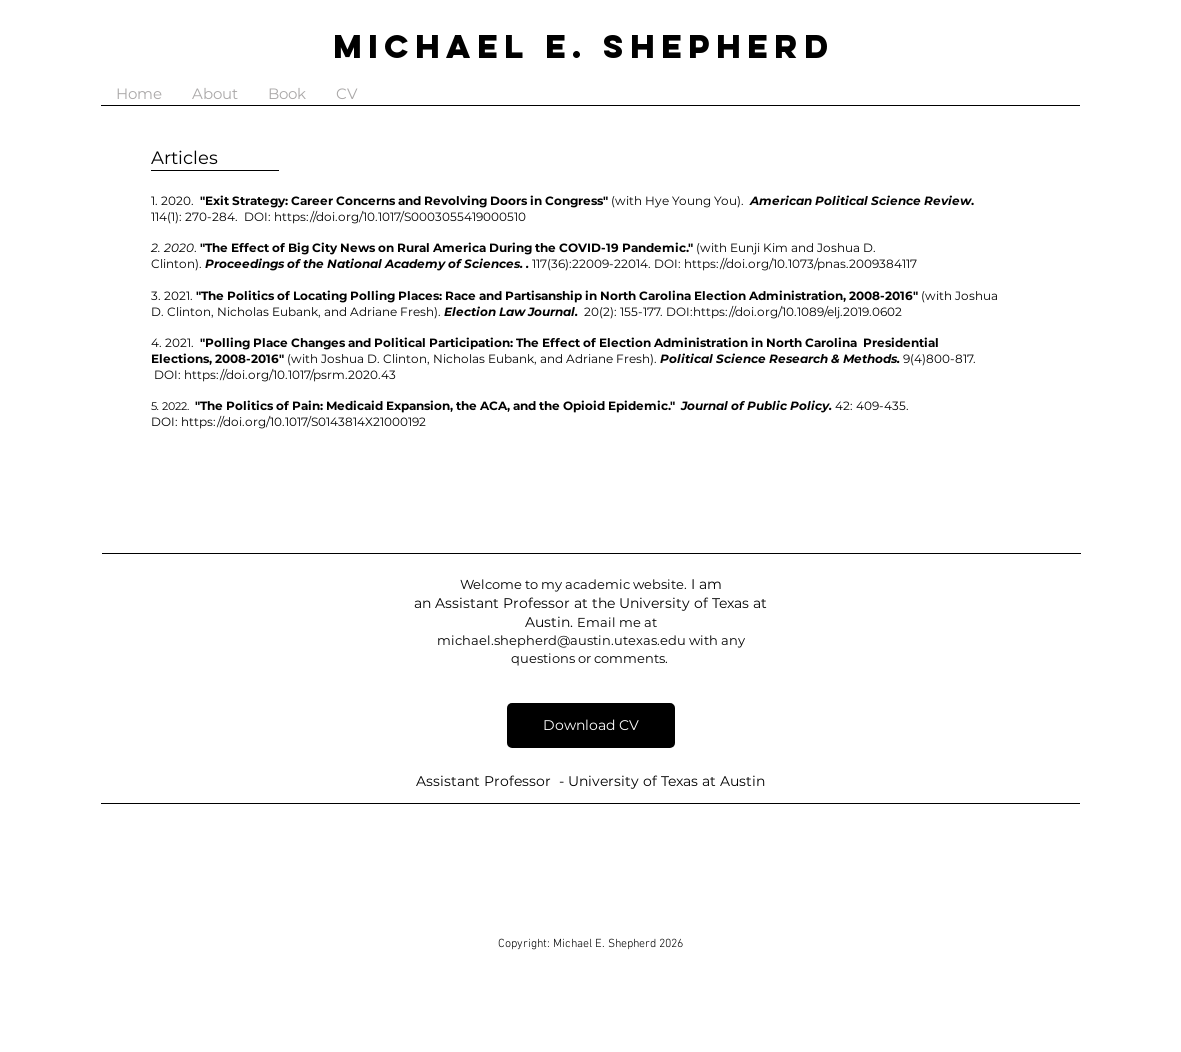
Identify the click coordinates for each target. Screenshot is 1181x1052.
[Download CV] (591, 725)
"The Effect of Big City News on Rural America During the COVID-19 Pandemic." (446, 247)
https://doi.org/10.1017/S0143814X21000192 (303, 421)
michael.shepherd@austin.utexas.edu (561, 640)
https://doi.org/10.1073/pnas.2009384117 (800, 263)
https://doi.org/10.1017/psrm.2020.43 (291, 374)
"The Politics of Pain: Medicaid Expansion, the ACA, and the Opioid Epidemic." (435, 405)
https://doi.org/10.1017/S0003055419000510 (404, 216)
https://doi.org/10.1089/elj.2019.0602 (797, 311)
